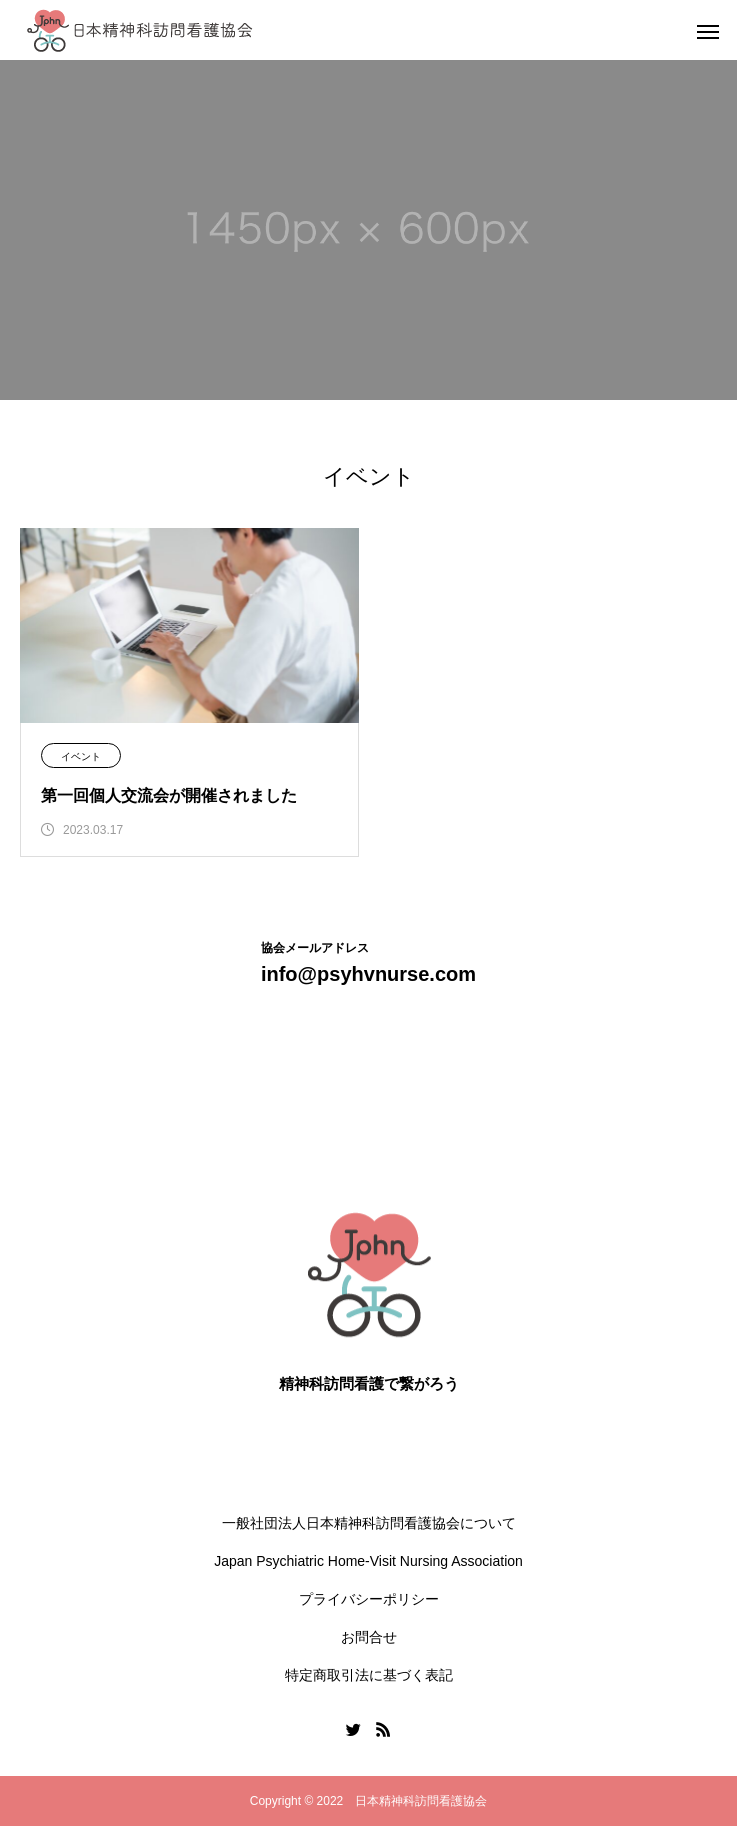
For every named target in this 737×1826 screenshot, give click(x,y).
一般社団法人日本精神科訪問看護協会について (369, 1523)
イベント (81, 756)
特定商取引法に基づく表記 (369, 1675)
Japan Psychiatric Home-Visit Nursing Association (368, 1561)
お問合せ (369, 1637)
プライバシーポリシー (369, 1599)
